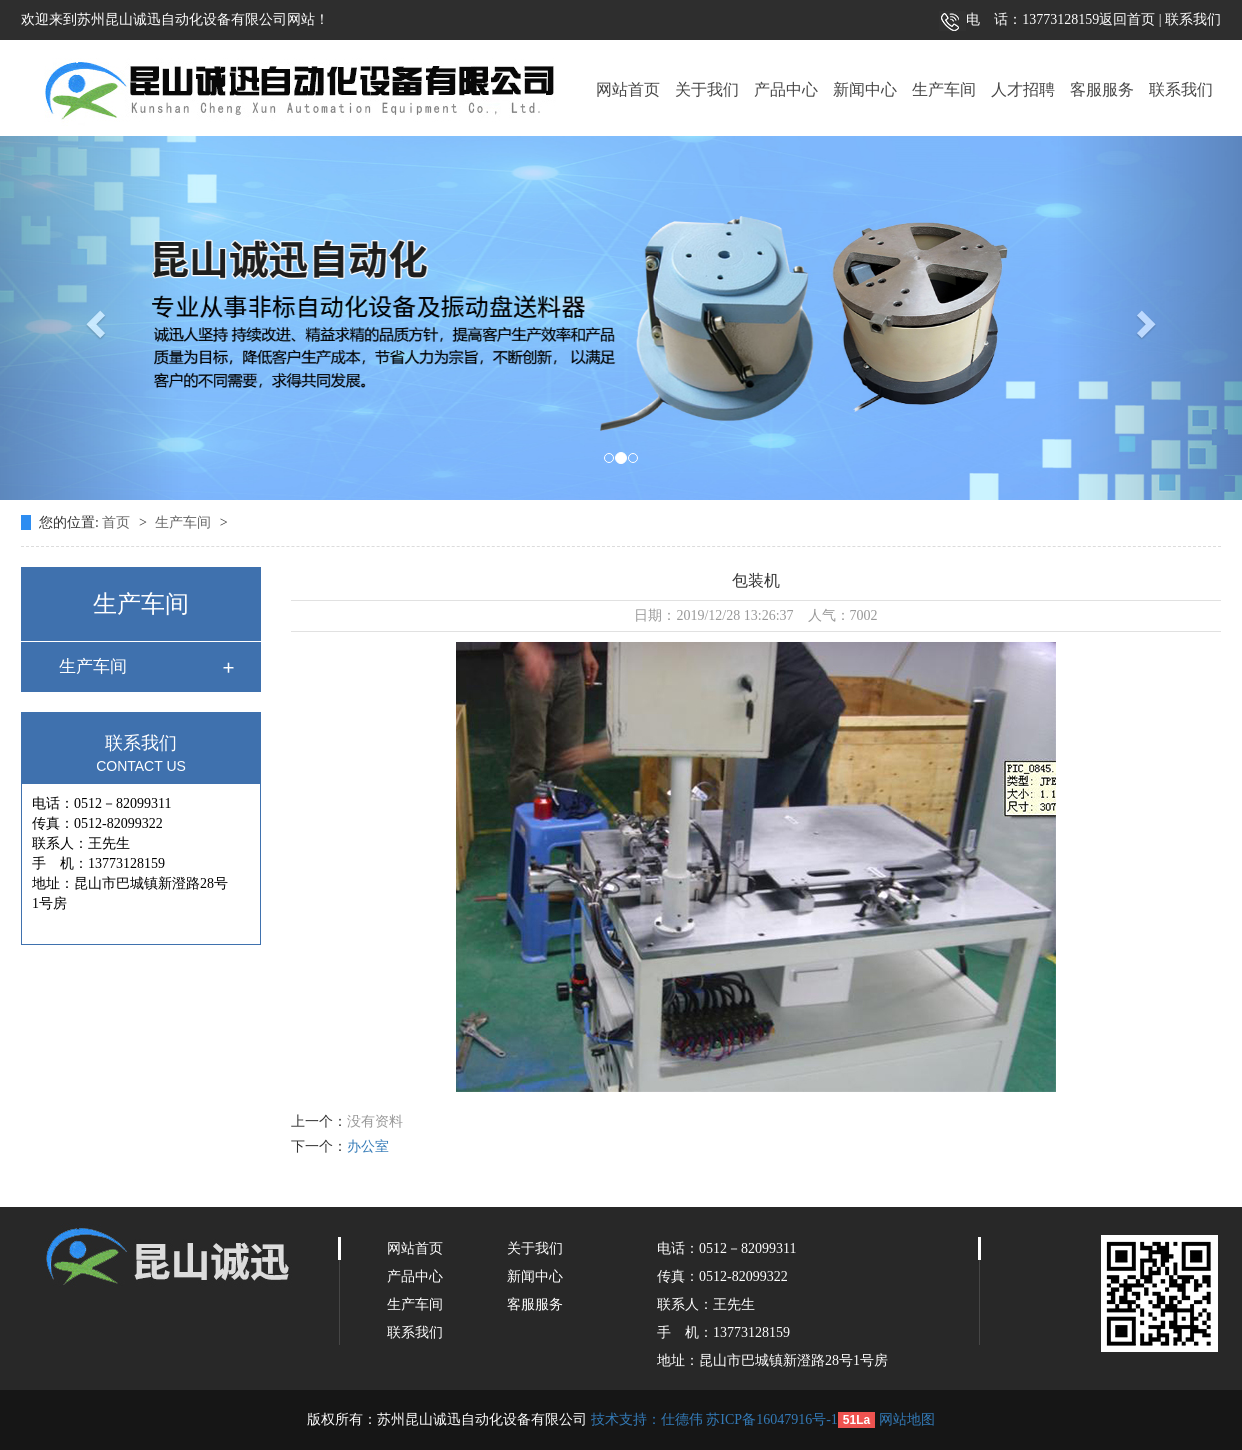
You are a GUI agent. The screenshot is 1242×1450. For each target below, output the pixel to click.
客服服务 (1102, 89)
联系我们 (1192, 19)
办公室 (368, 1146)
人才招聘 (1023, 89)
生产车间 (944, 89)
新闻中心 (865, 89)
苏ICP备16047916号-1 (771, 1419)
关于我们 (707, 89)
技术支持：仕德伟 (647, 1419)
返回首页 (1127, 19)
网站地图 (907, 1419)
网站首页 (628, 89)
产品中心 (786, 89)
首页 (118, 522)
